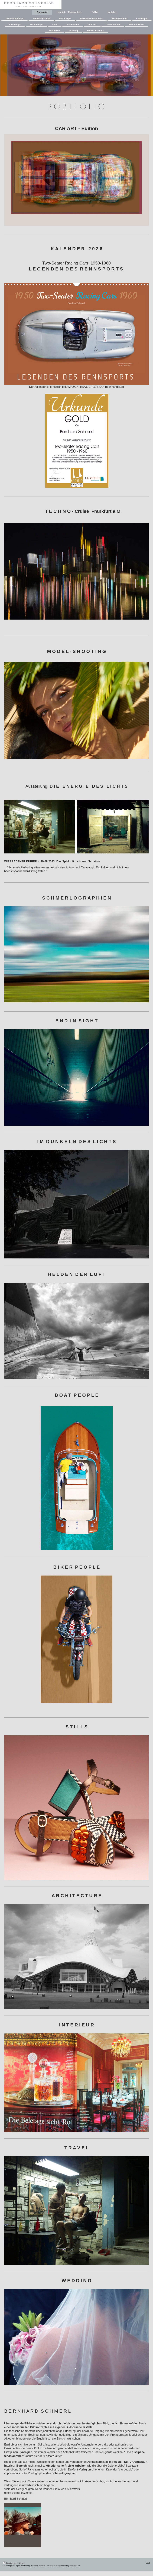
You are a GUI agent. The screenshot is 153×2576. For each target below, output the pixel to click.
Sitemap (21, 2563)
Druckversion (10, 2563)
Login (148, 2563)
